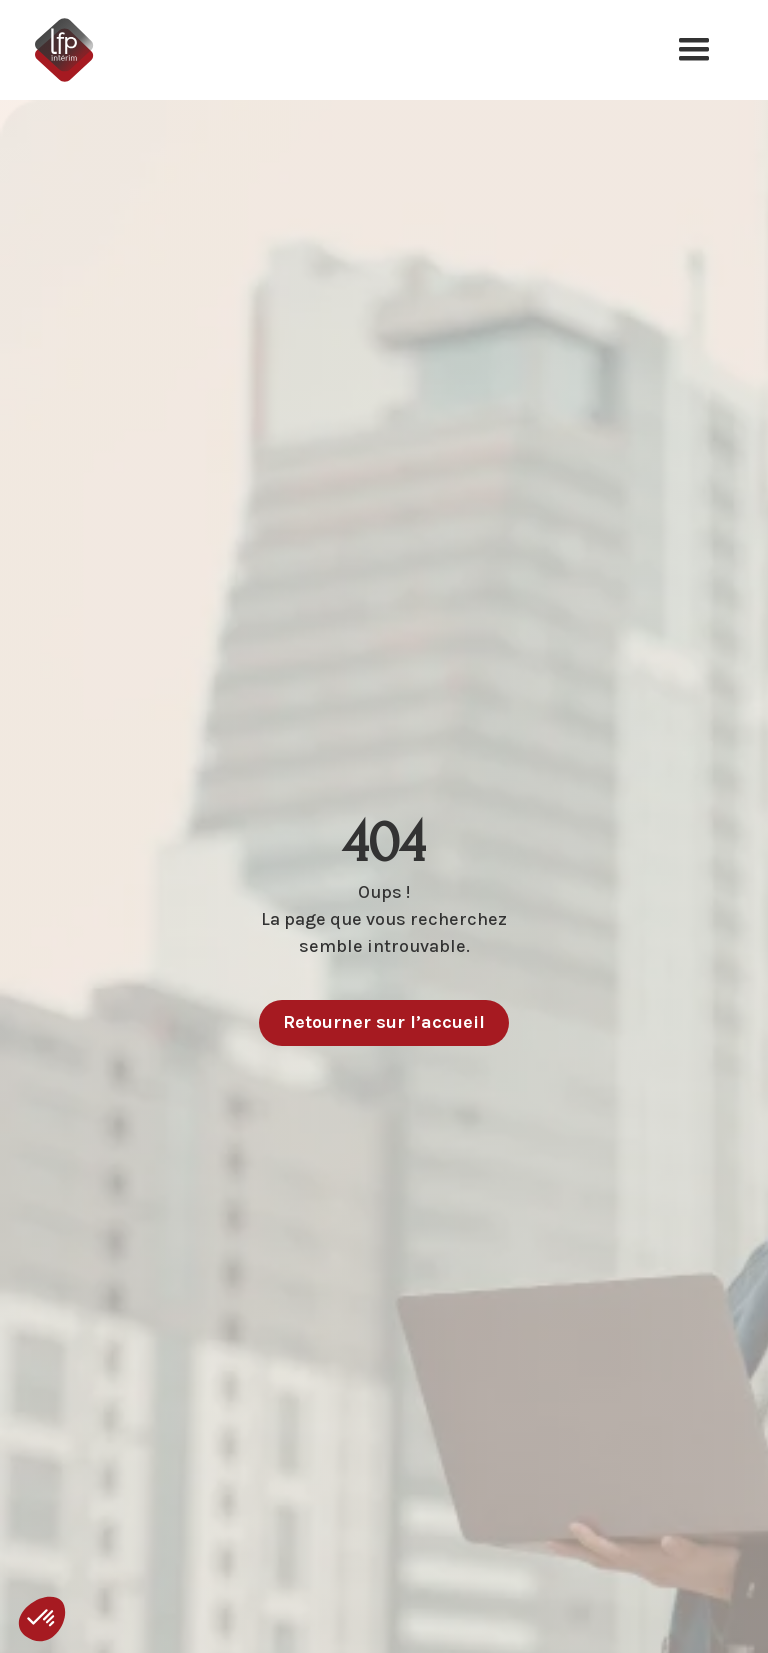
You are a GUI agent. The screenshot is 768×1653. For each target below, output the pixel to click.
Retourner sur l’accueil (384, 1022)
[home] (77, 50)
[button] (694, 50)
